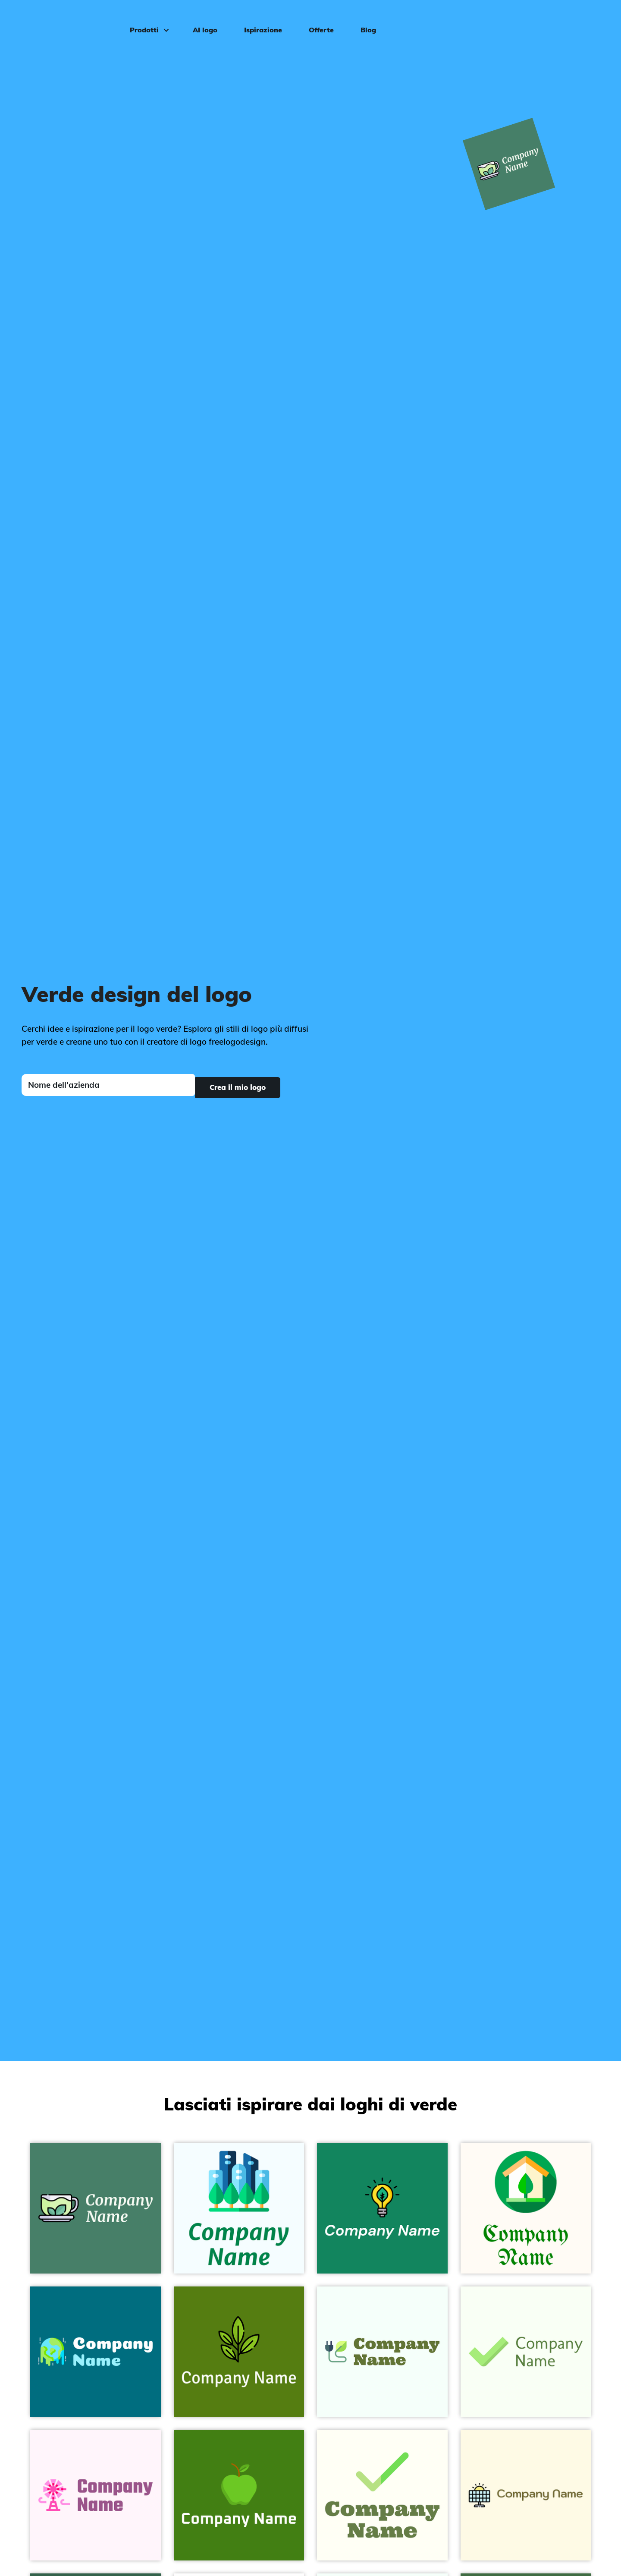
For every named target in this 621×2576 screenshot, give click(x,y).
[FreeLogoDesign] (71, 19)
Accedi (590, 20)
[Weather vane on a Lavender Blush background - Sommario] (95, 2495)
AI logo (200, 20)
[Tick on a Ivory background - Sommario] (382, 2495)
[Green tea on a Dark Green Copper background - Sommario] (95, 2208)
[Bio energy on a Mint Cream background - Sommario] (382, 2351)
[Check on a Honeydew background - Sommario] (526, 2351)
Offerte (316, 20)
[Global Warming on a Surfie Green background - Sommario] (95, 2351)
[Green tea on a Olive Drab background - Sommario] (239, 2351)
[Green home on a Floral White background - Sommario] (526, 2208)
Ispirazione (259, 20)
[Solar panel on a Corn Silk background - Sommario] (526, 2495)
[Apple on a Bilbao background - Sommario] (239, 2495)
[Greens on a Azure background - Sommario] (239, 2208)
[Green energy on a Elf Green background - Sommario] (382, 2208)
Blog (364, 20)
